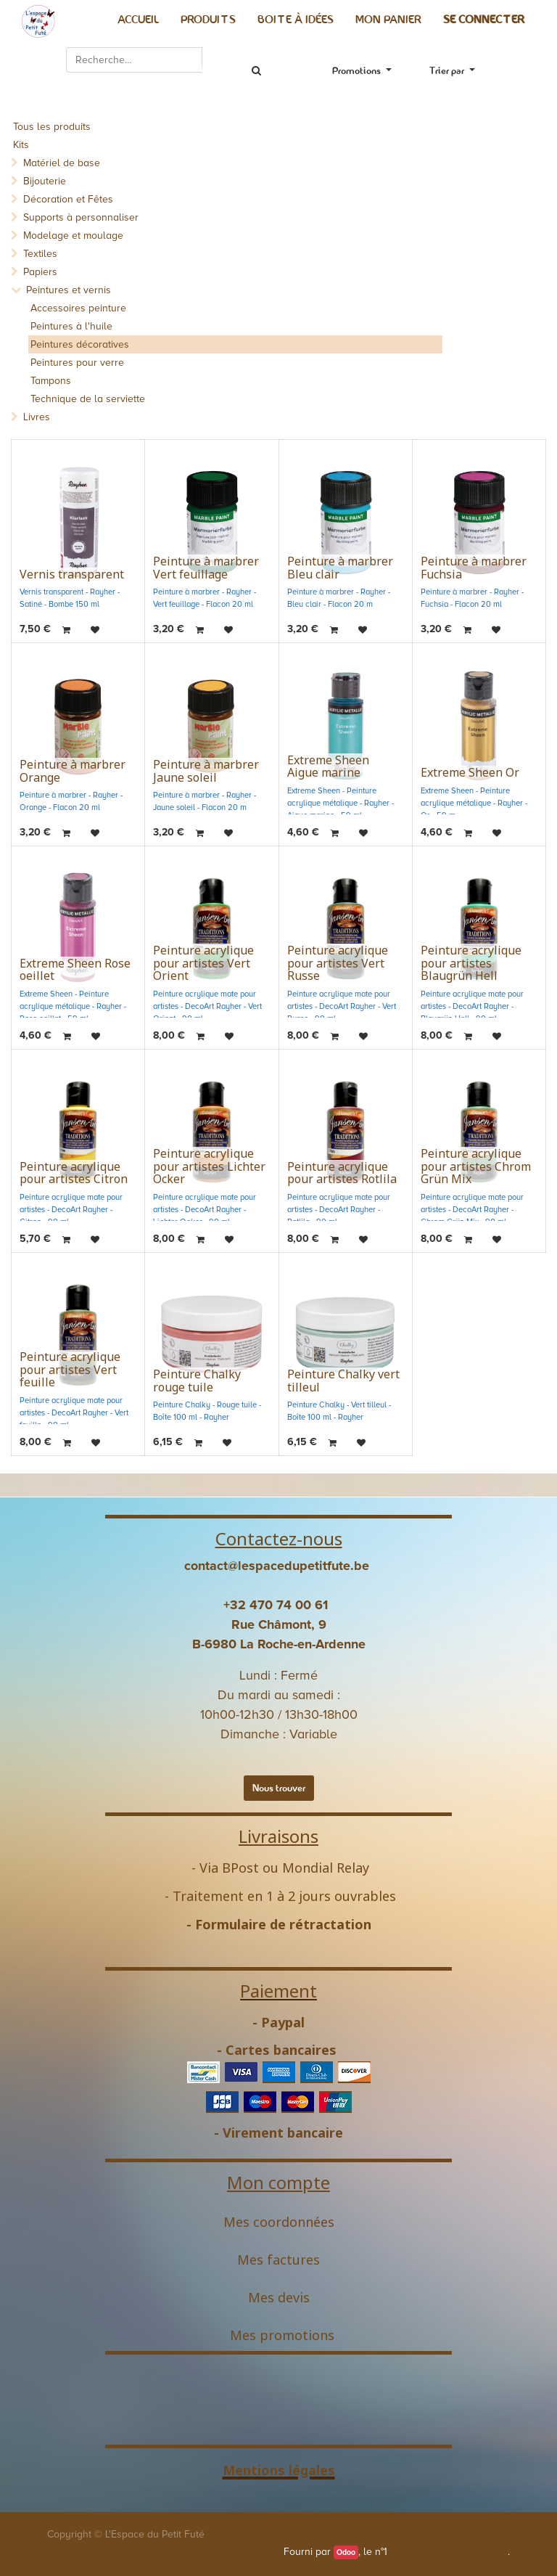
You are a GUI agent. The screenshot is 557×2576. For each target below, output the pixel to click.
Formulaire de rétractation (283, 1924)
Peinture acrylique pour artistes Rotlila (342, 1172)
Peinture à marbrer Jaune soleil (206, 770)
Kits (21, 145)
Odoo (346, 2552)
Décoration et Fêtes (68, 199)
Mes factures (278, 2259)
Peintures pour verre (77, 362)
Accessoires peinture (78, 308)
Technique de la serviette (87, 399)
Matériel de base (61, 163)
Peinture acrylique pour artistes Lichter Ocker (209, 1166)
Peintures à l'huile (71, 326)
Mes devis (279, 2297)
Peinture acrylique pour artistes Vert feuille (70, 1369)
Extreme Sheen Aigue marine (328, 766)
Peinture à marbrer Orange (72, 770)
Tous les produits (52, 126)
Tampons (50, 381)
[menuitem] (138, 19)
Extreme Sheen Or (470, 772)
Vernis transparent (72, 574)
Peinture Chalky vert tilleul (343, 1380)
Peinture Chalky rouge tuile (197, 1380)
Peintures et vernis (68, 290)
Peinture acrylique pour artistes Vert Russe (337, 963)
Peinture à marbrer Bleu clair (340, 567)
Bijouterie (44, 181)
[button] (452, 70)
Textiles (40, 254)
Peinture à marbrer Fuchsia (474, 567)
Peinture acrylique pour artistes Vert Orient (203, 963)
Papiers (40, 272)
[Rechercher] (256, 70)
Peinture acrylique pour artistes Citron (74, 1172)
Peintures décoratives (79, 344)
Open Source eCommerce (449, 2552)
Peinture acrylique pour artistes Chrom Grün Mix (476, 1166)
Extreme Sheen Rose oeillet (75, 969)
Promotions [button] (357, 70)
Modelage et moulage (73, 235)
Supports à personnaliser (81, 217)
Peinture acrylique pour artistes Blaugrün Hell (471, 963)
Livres (36, 417)
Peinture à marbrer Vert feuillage (206, 567)
